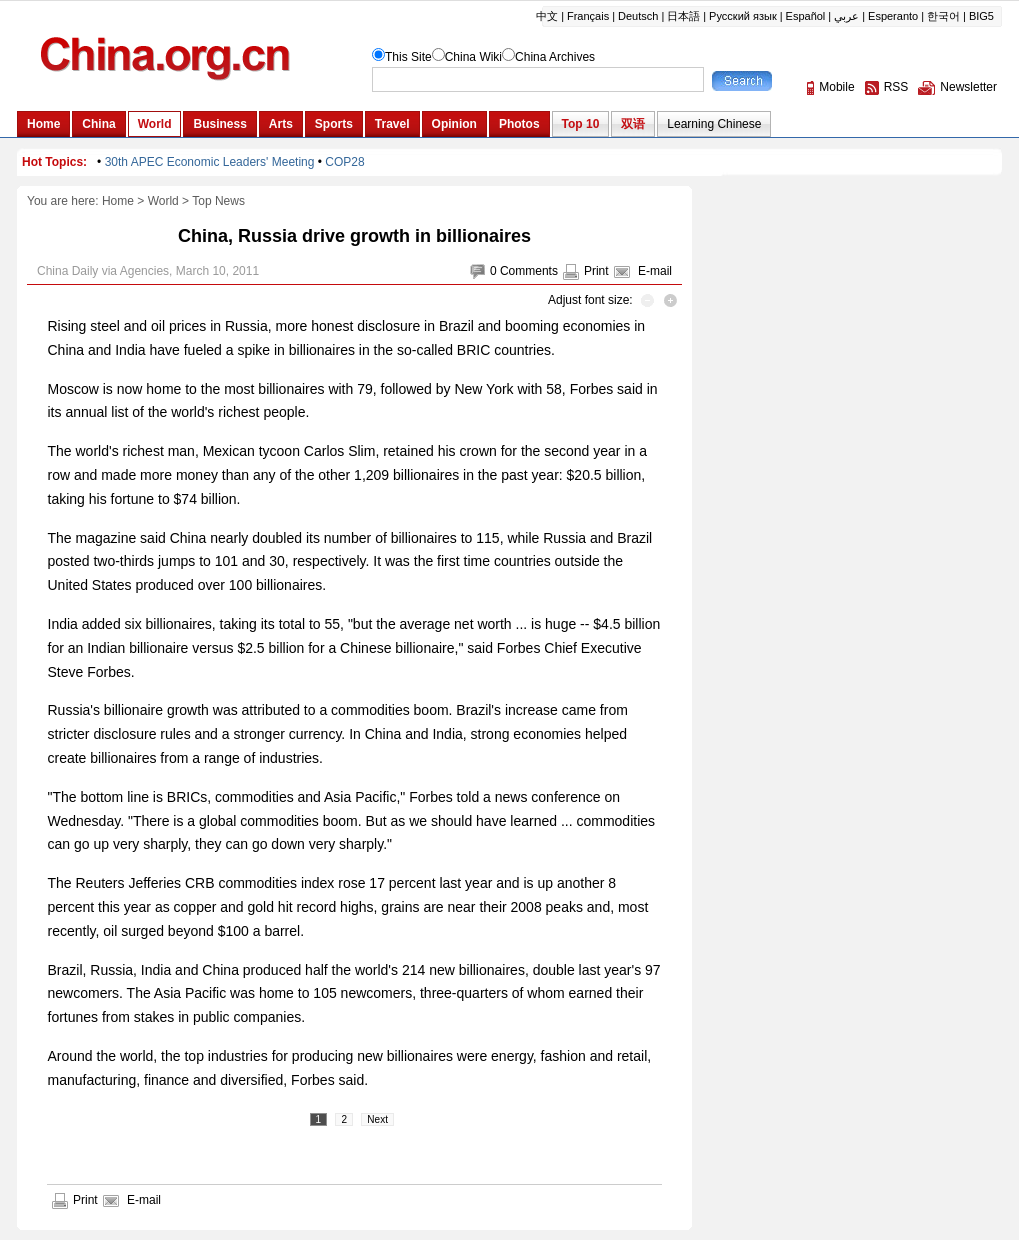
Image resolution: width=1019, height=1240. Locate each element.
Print (596, 271)
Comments (529, 271)
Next (377, 1119)
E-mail (655, 271)
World (163, 201)
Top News (218, 201)
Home (118, 201)
